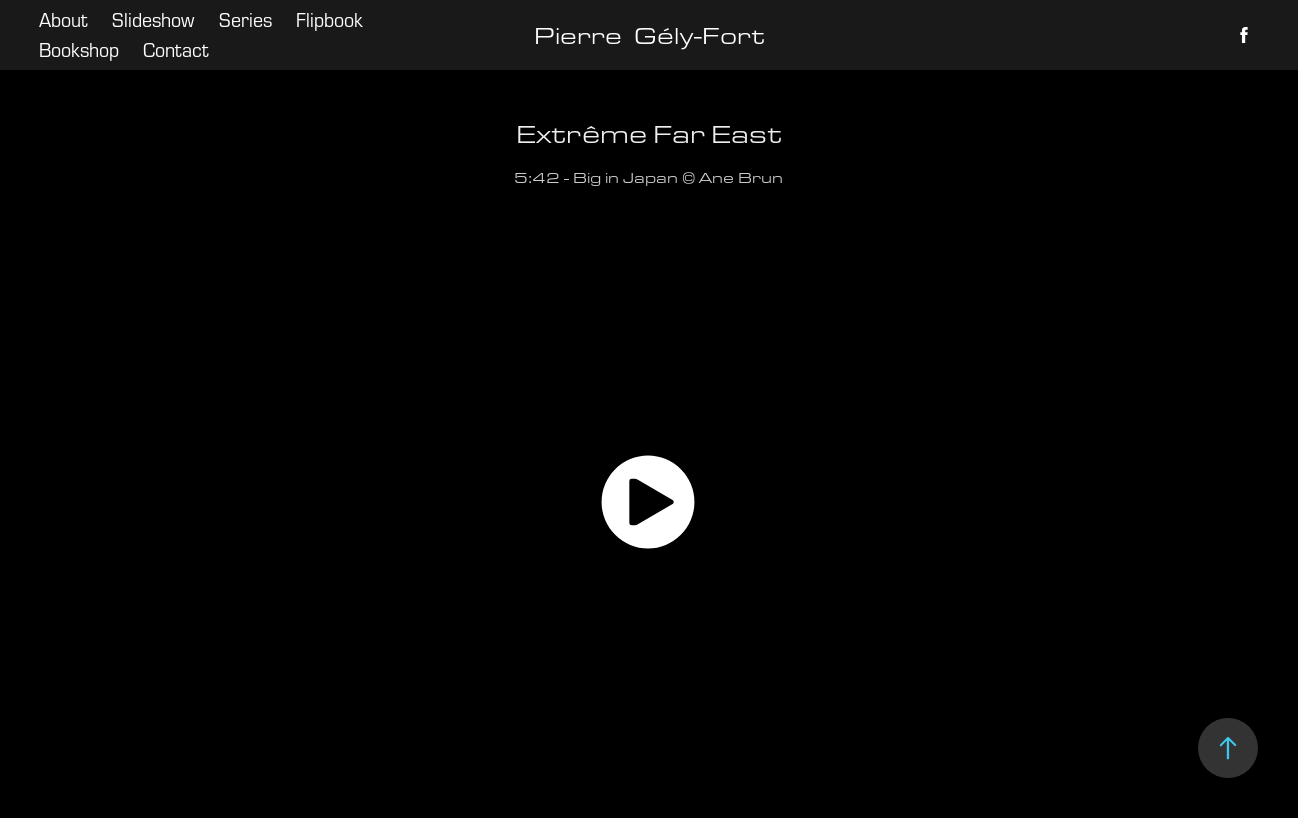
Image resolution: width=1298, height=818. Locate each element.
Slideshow (153, 19)
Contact (176, 49)
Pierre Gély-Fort (649, 35)
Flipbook (329, 19)
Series (245, 19)
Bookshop (79, 49)
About (63, 19)
